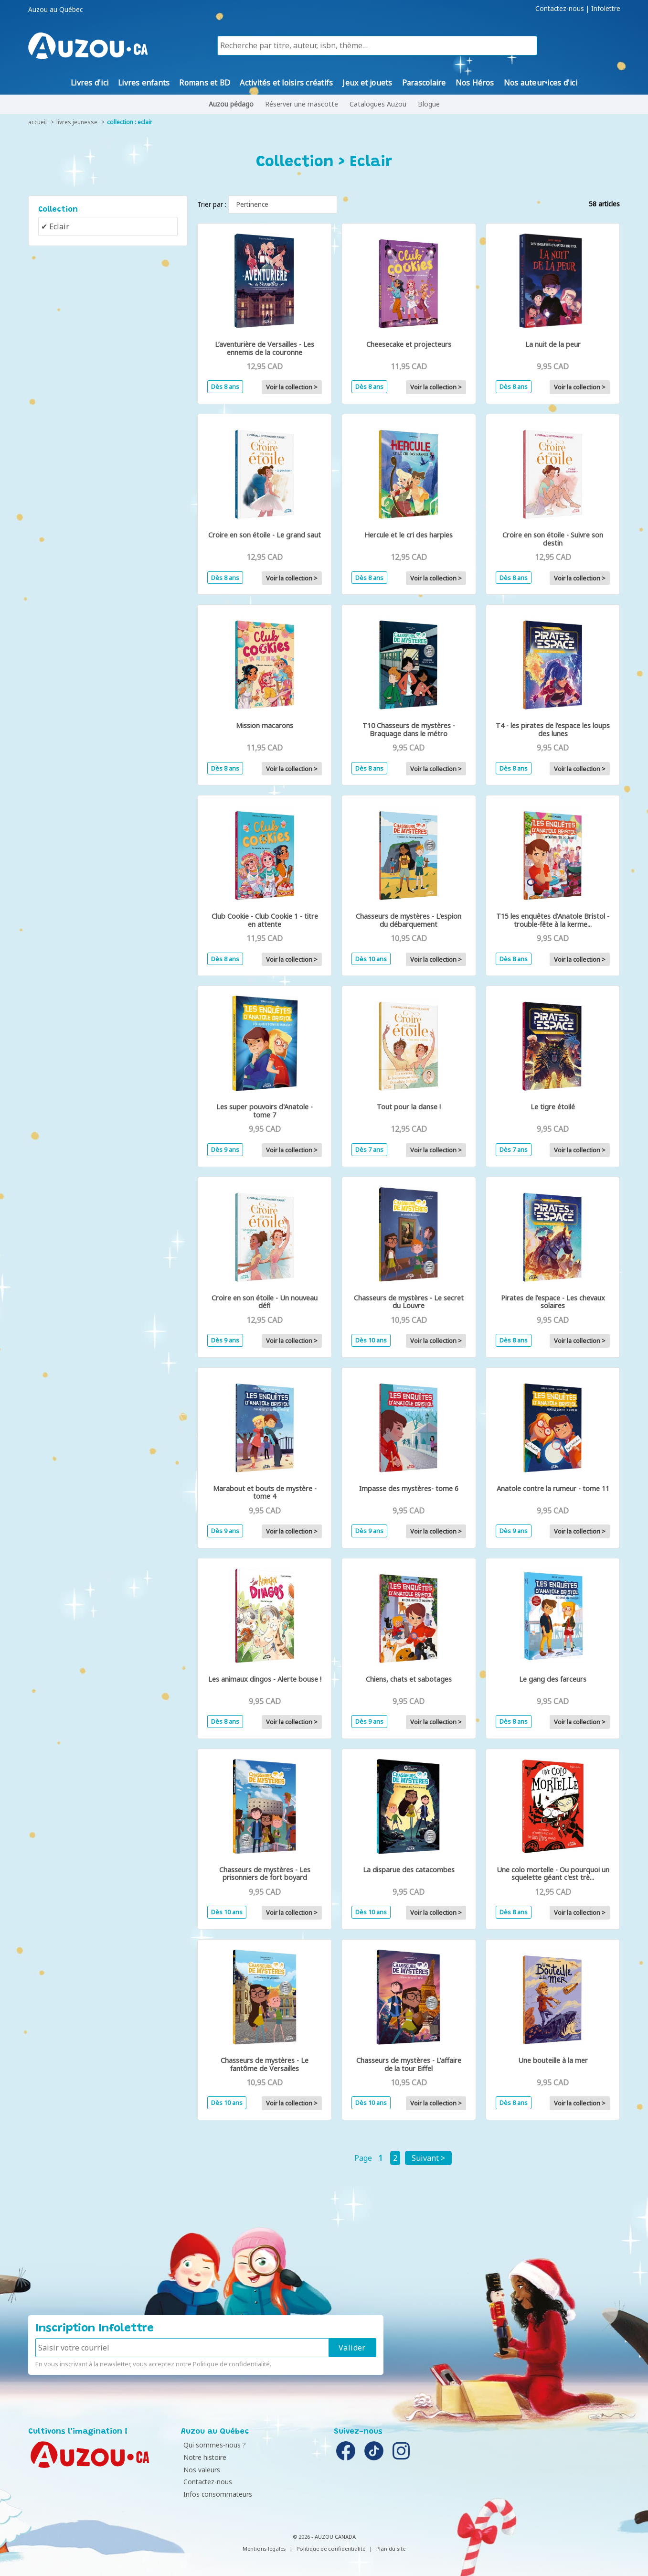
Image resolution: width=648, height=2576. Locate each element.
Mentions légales (264, 2548)
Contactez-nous (559, 8)
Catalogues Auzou (378, 103)
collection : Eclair (129, 122)
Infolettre (605, 8)
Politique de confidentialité (231, 2364)
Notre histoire (204, 2457)
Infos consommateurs (217, 2494)
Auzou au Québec (55, 9)
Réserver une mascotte (301, 103)
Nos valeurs (201, 2469)
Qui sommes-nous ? (214, 2444)
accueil (37, 122)
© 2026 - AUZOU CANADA (324, 2536)
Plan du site (390, 2548)
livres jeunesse (76, 122)
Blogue (429, 103)
